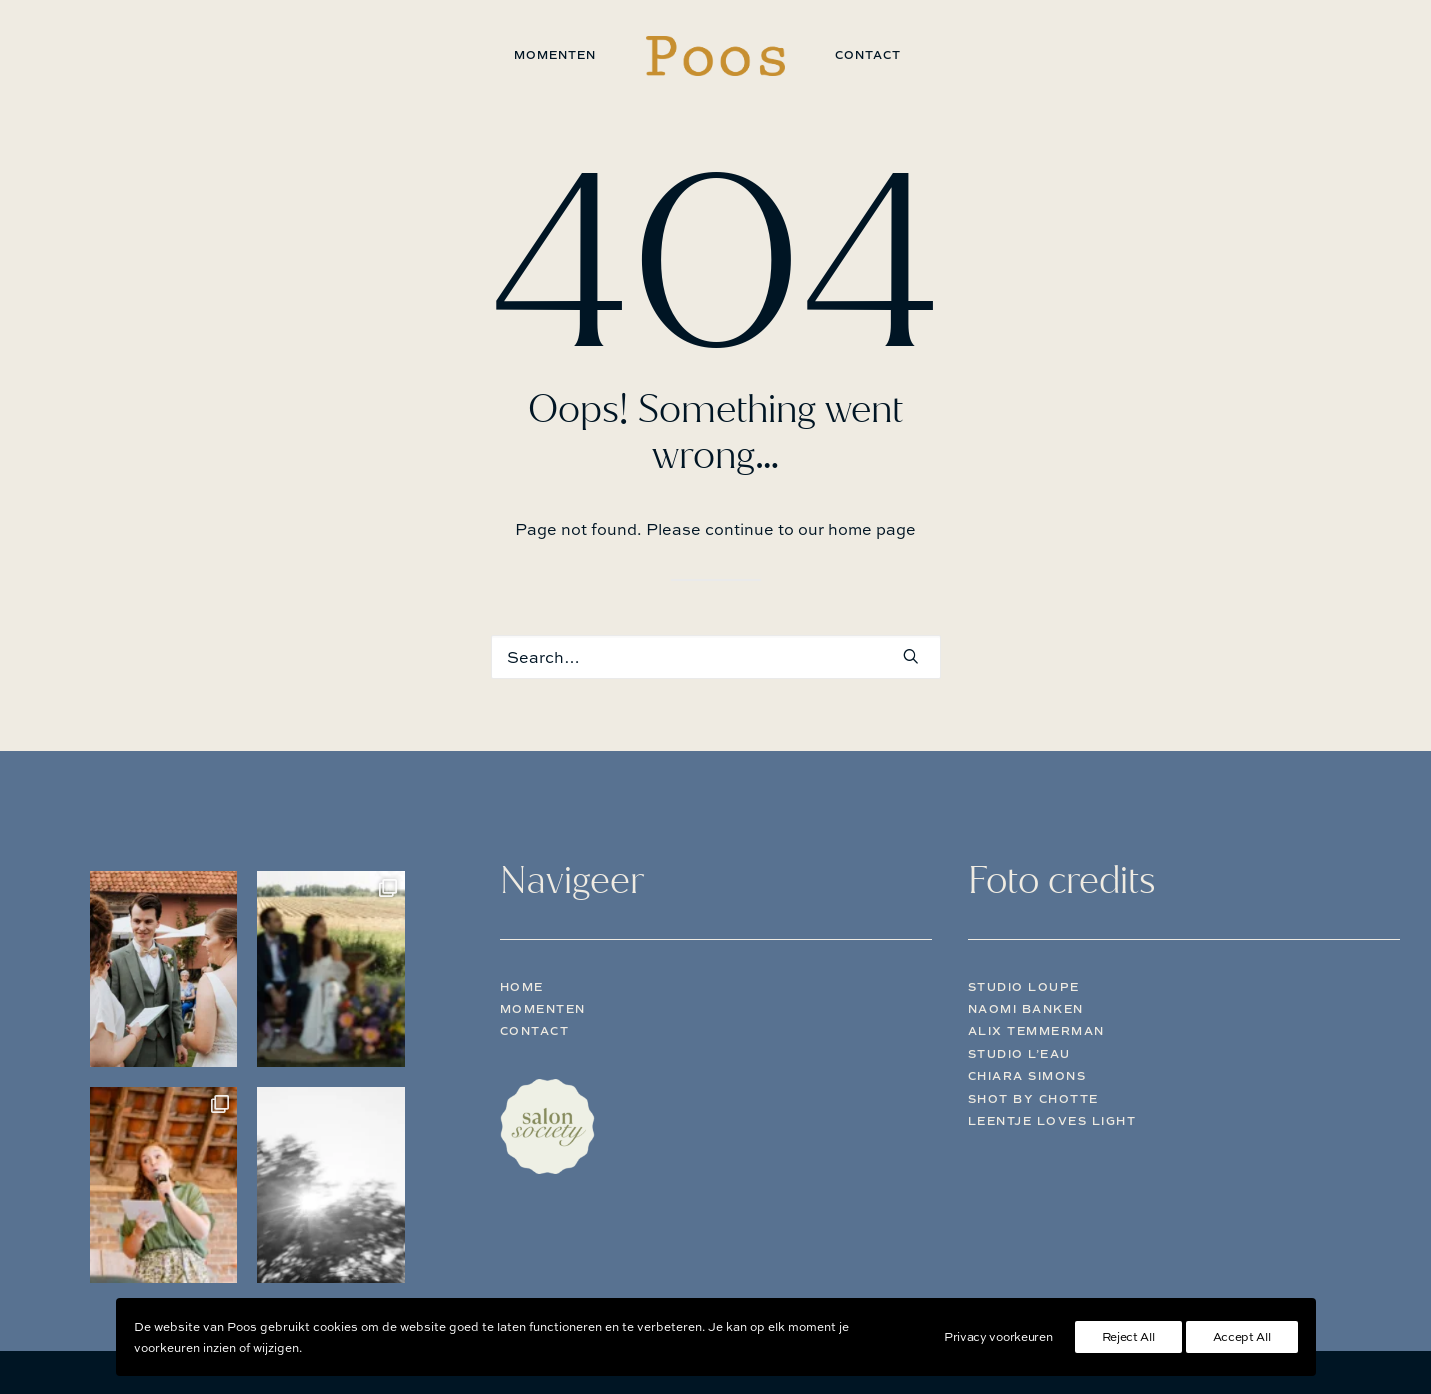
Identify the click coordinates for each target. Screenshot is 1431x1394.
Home (522, 987)
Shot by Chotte (1033, 1099)
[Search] (716, 657)
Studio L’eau (1019, 1054)
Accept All (1242, 1336)
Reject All (1128, 1336)
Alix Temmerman (1036, 1031)
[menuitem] (555, 56)
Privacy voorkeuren (998, 1336)
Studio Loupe (1024, 987)
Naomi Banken (1026, 1009)
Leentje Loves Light (1052, 1121)
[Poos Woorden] (715, 56)
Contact (868, 55)
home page (872, 529)
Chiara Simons (1027, 1076)
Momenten (555, 55)
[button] (911, 656)
